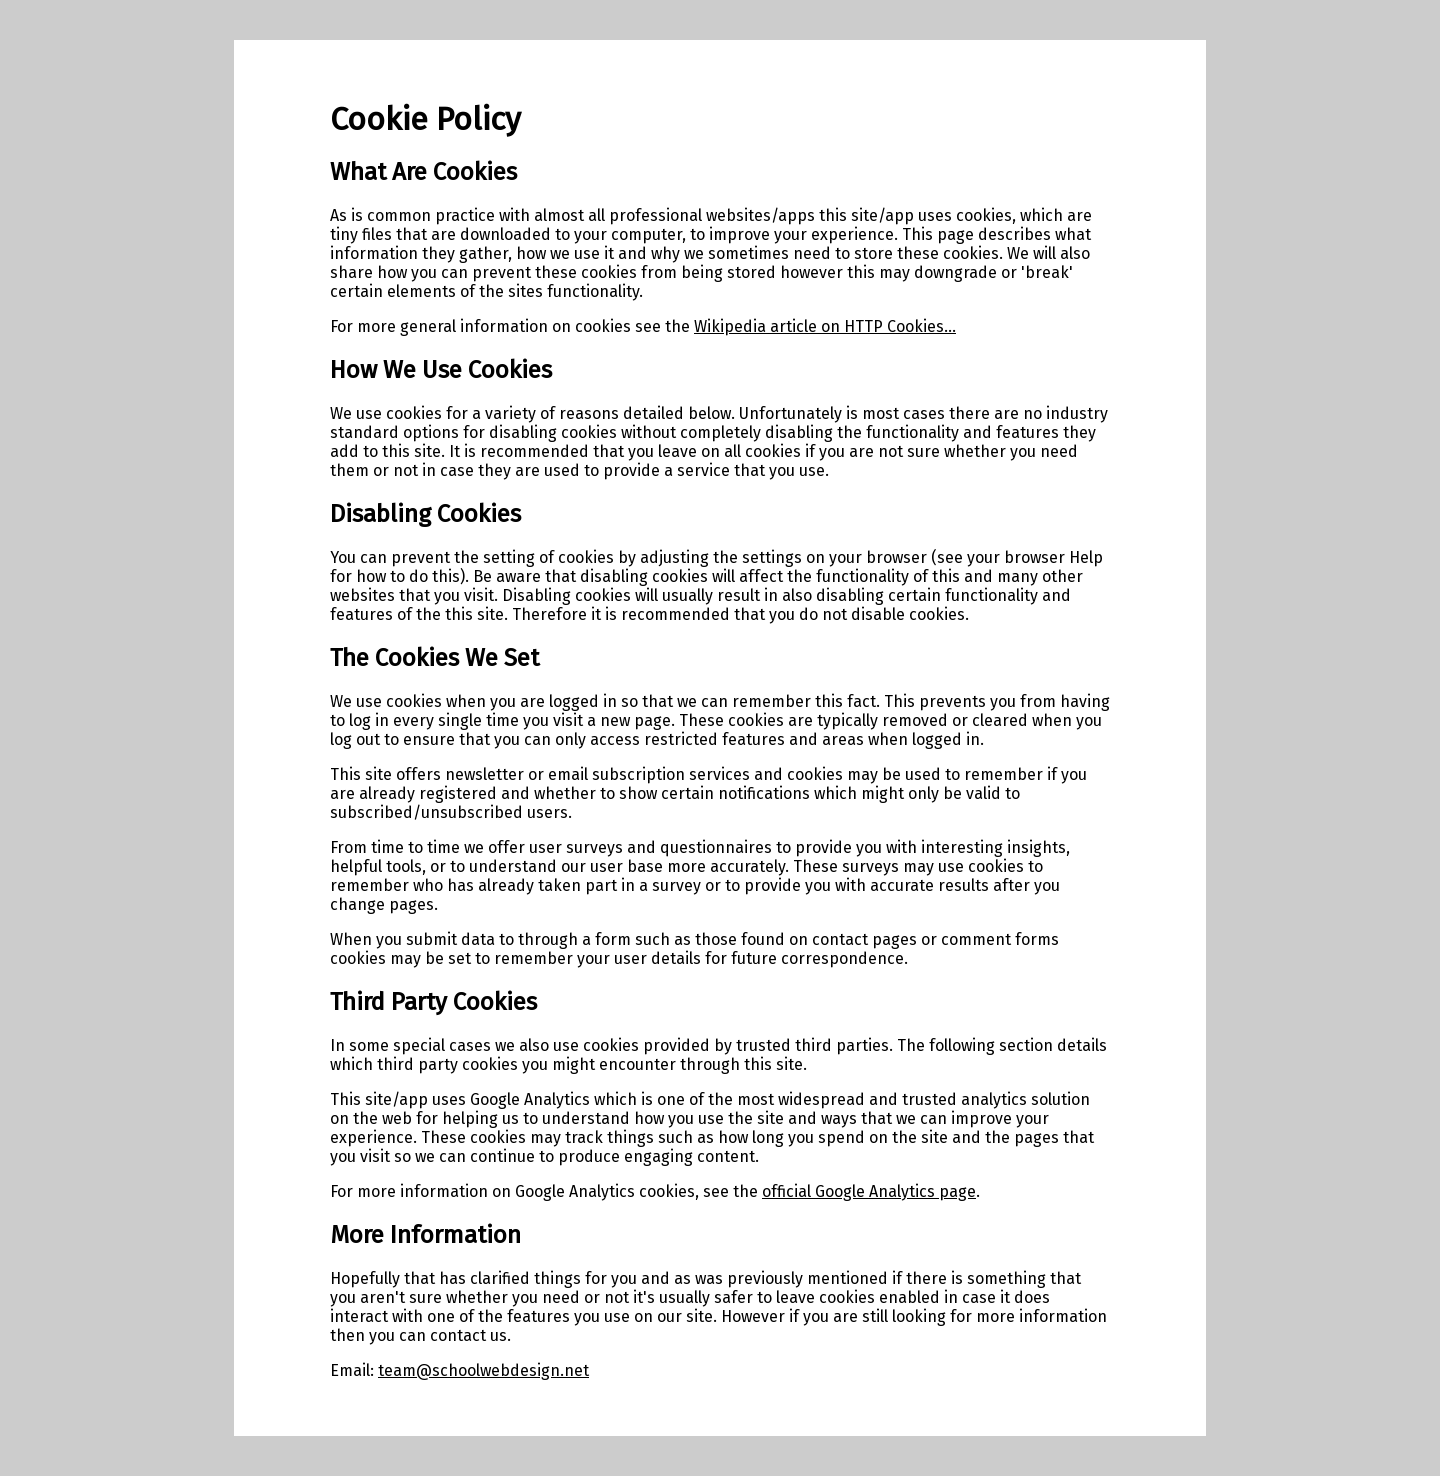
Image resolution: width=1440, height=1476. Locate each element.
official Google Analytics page (869, 1191)
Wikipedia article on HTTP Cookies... (825, 326)
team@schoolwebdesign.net (483, 1370)
